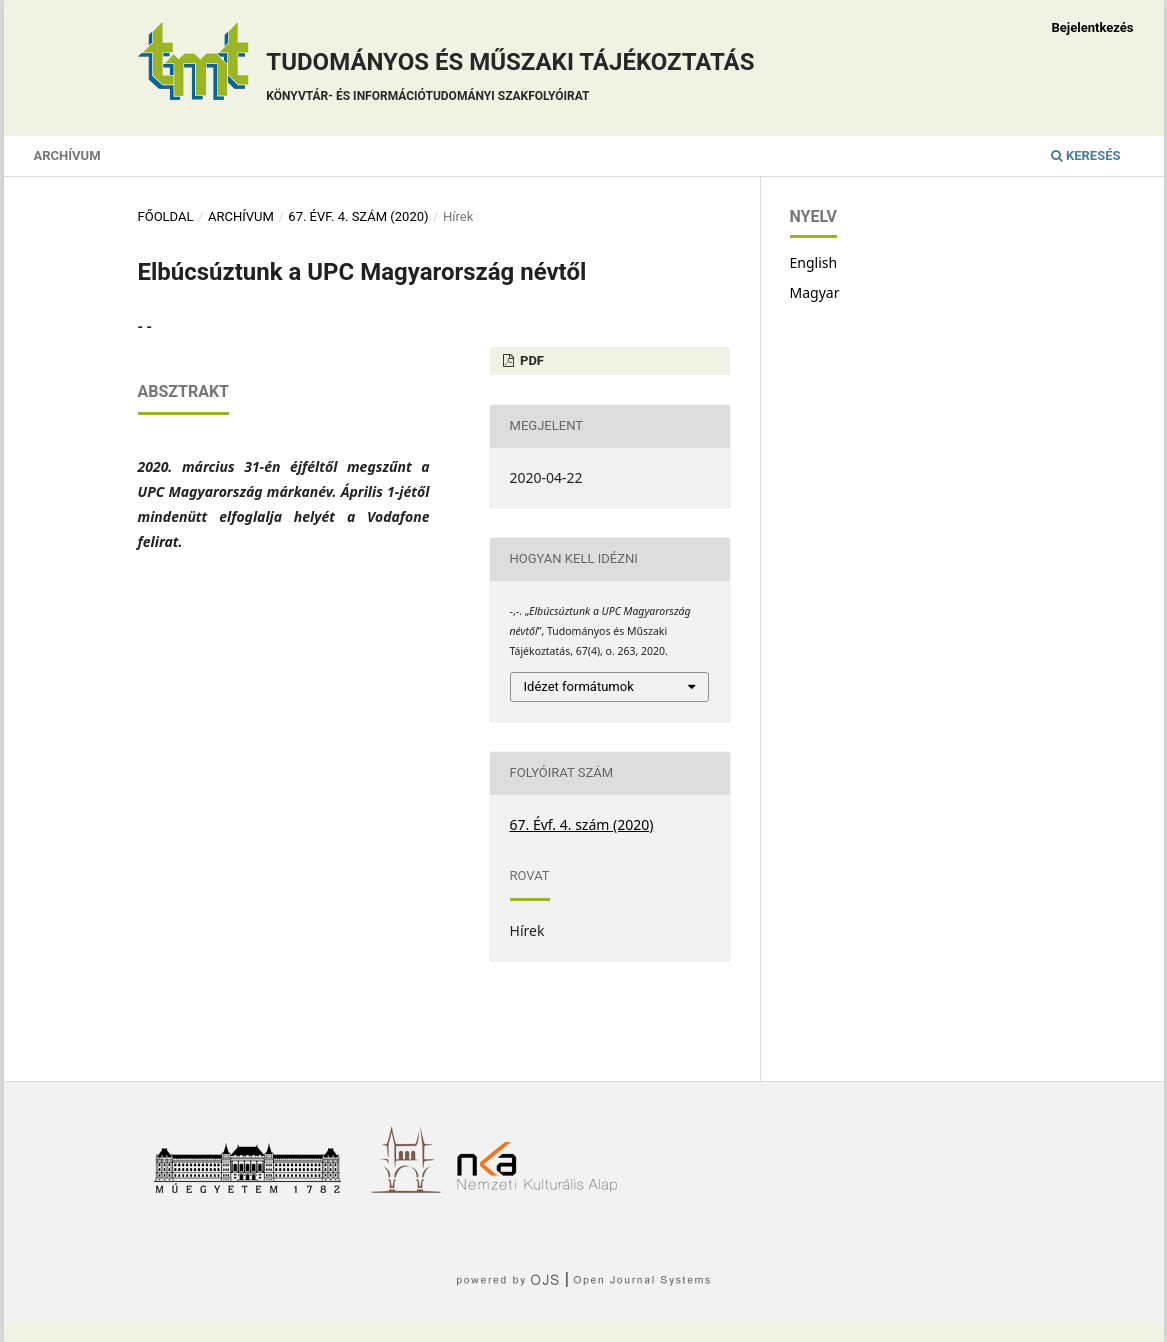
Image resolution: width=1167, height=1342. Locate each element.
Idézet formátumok (579, 686)
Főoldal (166, 216)
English (814, 262)
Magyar (815, 292)
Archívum (67, 155)
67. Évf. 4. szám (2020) (358, 216)
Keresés (1086, 155)
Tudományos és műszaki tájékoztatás (510, 79)
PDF (530, 360)
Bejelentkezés (1092, 27)
